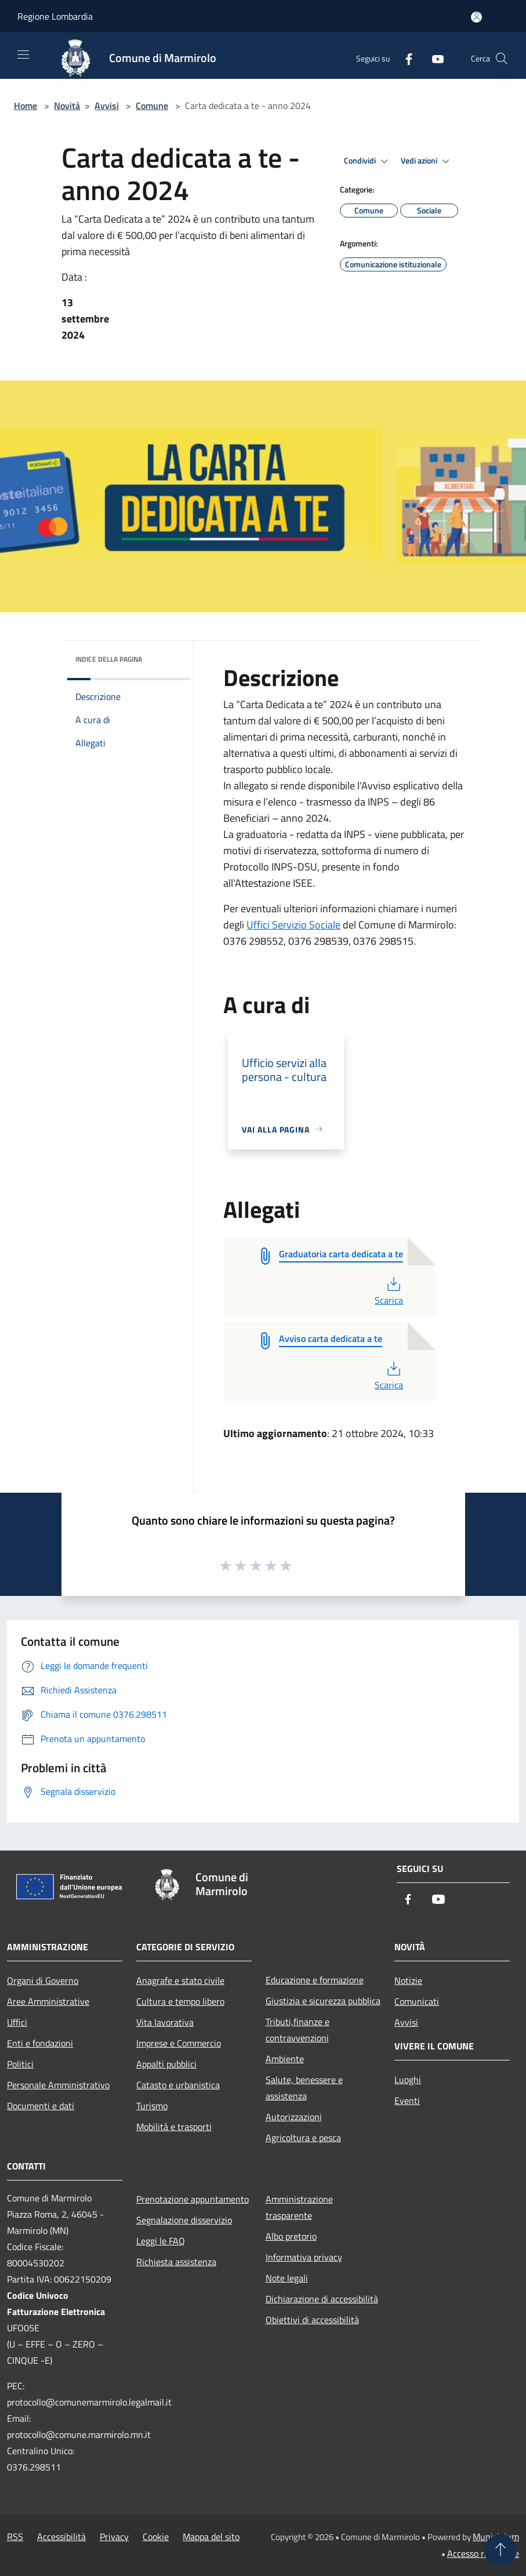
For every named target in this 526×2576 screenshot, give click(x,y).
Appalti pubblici (166, 2064)
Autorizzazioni (294, 2117)
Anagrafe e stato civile (180, 1980)
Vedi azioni (427, 161)
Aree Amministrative (48, 2001)
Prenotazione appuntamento (192, 2199)
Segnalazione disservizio (184, 2220)
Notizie (408, 1980)
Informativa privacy (304, 2257)
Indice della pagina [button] (108, 659)
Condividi (367, 161)
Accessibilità (61, 2537)
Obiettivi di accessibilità (312, 2320)
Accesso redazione (483, 2553)
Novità (67, 106)
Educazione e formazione (315, 1980)
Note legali (287, 2278)
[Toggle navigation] (23, 54)
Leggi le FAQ (160, 2241)
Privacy (114, 2537)
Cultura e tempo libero (180, 2001)
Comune (152, 106)
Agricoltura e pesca (303, 2138)
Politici (20, 2064)
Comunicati (416, 2001)
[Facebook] (404, 58)
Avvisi (107, 106)
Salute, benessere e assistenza (304, 2088)
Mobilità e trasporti (174, 2127)
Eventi (407, 2100)
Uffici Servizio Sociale (293, 925)
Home (25, 106)
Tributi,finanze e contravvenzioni (297, 2030)
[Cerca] (502, 59)
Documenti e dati (40, 2106)
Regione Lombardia (55, 16)
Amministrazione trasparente (299, 2207)
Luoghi (407, 2080)
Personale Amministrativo (58, 2085)
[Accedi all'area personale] (476, 17)
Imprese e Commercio (178, 2043)
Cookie (156, 2537)
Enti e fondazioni (40, 2043)
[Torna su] (500, 2550)
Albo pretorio (291, 2236)
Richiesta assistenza (176, 2262)
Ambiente (285, 2059)
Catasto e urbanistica (178, 2085)
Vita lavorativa (165, 2022)
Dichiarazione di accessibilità (322, 2299)
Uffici (17, 2022)
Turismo (152, 2106)
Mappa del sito (211, 2537)
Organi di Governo (42, 1980)
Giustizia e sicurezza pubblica (323, 2001)
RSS (15, 2537)
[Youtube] (433, 58)
